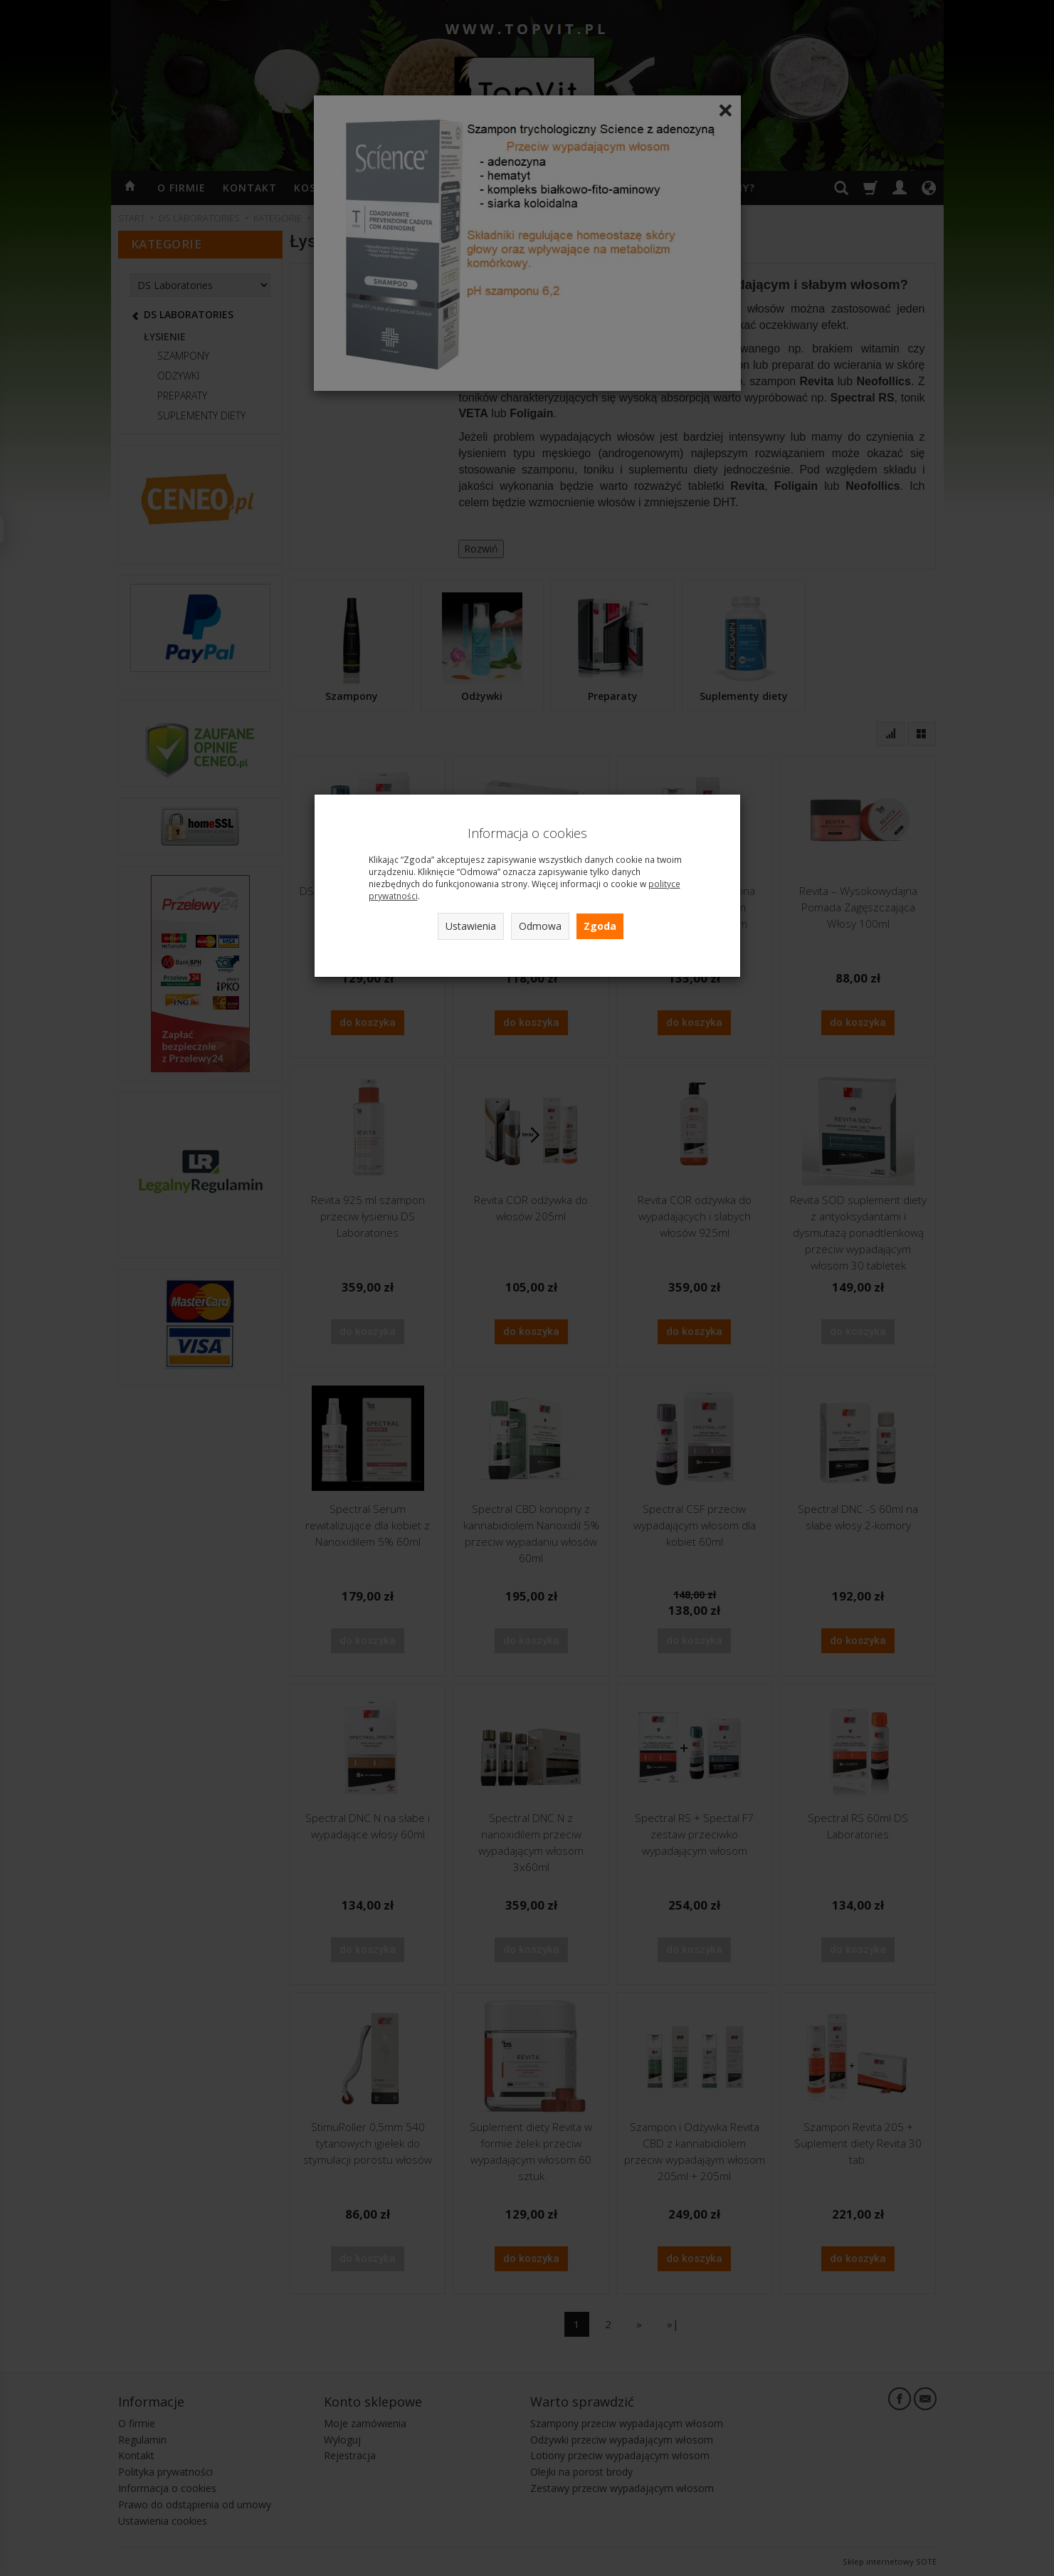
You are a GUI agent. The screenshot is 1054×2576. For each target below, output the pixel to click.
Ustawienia (471, 926)
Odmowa (540, 926)
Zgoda (600, 926)
